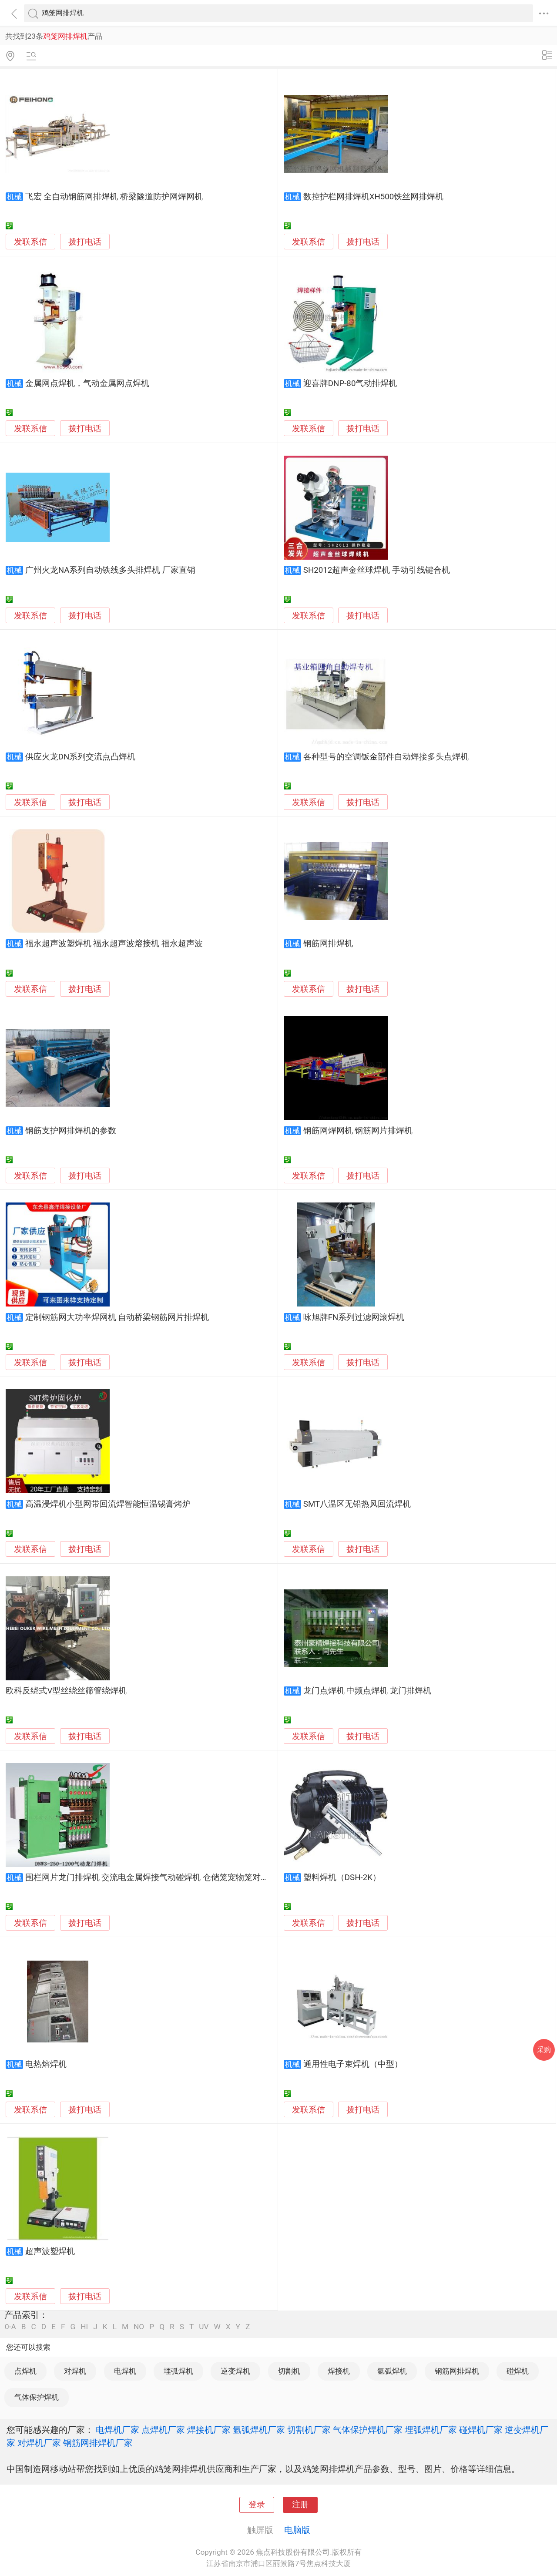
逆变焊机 (235, 2371)
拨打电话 (84, 241)
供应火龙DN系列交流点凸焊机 (80, 757)
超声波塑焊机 (50, 2251)
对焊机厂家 (39, 2443)
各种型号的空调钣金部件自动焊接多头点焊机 (386, 757)
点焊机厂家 (163, 2430)
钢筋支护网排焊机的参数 (70, 1130)
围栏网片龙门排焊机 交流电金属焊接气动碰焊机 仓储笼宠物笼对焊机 (151, 1877)
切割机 (289, 2371)
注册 (300, 2504)
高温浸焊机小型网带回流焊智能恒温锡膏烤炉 (108, 1504)
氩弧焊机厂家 (259, 2430)
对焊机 (75, 2371)
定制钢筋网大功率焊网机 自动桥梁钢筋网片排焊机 (117, 1317)
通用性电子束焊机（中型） (353, 2064)
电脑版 (297, 2530)
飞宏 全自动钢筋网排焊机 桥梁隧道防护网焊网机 (114, 197)
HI (84, 2327)
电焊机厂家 (117, 2430)
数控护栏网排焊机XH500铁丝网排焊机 (373, 197)
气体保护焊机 (36, 2397)
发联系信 (30, 242)
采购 (544, 2049)
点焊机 (25, 2371)
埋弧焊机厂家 (431, 2430)
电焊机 (125, 2371)
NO (139, 2327)
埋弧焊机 (178, 2371)
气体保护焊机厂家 (368, 2430)
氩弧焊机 (392, 2371)
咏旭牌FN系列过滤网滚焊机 (354, 1317)
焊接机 (339, 2371)
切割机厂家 (309, 2430)
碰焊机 (518, 2371)
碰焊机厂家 (481, 2430)
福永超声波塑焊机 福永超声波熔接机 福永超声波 (114, 943)
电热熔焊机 (46, 2064)
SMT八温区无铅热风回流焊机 (357, 1504)
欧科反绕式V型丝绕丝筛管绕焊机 (66, 1691)
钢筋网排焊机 (328, 943)
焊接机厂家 (209, 2430)
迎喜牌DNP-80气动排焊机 (350, 383)
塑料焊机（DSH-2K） (342, 1877)
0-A (10, 2327)
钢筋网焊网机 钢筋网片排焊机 (358, 1130)
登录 (256, 2504)
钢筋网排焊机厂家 (98, 2443)
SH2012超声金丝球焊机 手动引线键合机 (376, 570)
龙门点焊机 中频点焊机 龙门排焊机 (367, 1691)
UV (203, 2327)
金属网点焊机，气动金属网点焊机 (87, 383)
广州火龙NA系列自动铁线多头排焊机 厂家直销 (110, 570)
